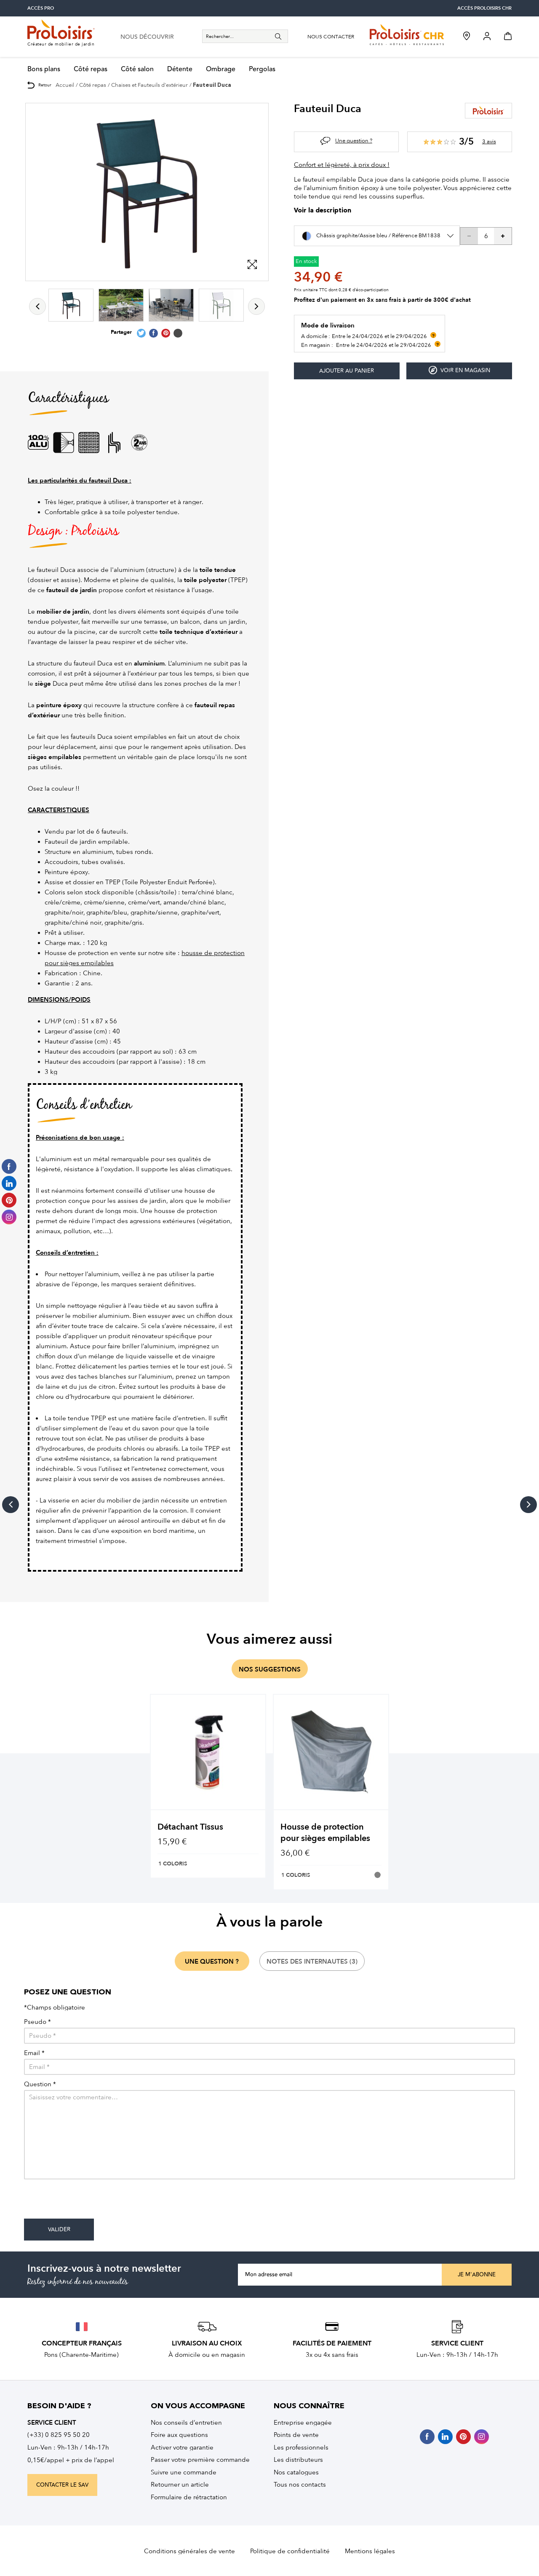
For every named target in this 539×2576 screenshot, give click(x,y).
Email (34, 2053)
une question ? (212, 1961)
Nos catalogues (296, 2472)
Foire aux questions (179, 2435)
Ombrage (220, 69)
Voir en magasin (459, 370)
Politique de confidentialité (290, 2551)
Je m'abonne (477, 2274)
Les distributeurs (298, 2459)
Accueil (65, 85)
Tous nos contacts (300, 2484)
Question (40, 2084)
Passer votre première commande (200, 2459)
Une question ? (353, 140)
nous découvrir (147, 37)
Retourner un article (180, 2484)
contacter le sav (62, 2485)
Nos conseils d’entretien (186, 2422)
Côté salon (137, 69)
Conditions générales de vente (189, 2551)
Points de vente (296, 2435)
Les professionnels (301, 2447)
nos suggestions (270, 1669)
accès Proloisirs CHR (484, 8)
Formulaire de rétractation (189, 2497)
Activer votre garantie (182, 2447)
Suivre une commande (183, 2472)
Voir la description (322, 211)
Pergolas (262, 69)
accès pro (40, 8)
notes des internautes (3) (312, 1961)
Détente (179, 69)
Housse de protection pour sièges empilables (325, 1832)
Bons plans (43, 69)
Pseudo (37, 2022)
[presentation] (88, 2202)
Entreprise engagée (303, 2422)
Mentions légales (370, 2551)
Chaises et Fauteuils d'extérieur (149, 85)
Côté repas (90, 69)
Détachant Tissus (190, 1827)
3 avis (489, 141)
